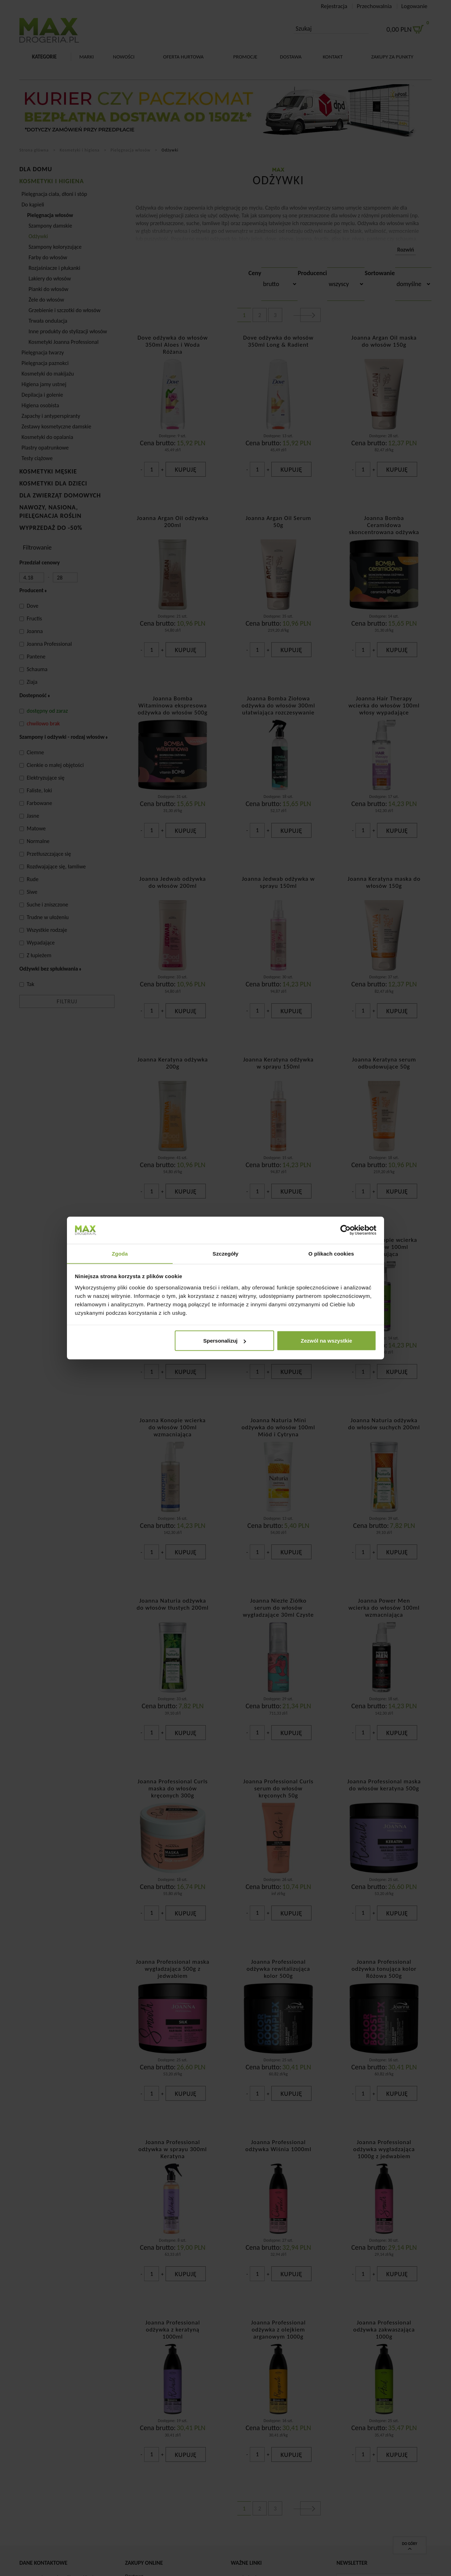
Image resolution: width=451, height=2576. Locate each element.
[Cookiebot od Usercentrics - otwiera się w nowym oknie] (345, 1230)
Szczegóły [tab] (225, 1253)
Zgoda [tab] (120, 1253)
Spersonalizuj (224, 1341)
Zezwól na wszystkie (326, 1341)
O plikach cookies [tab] (331, 1253)
